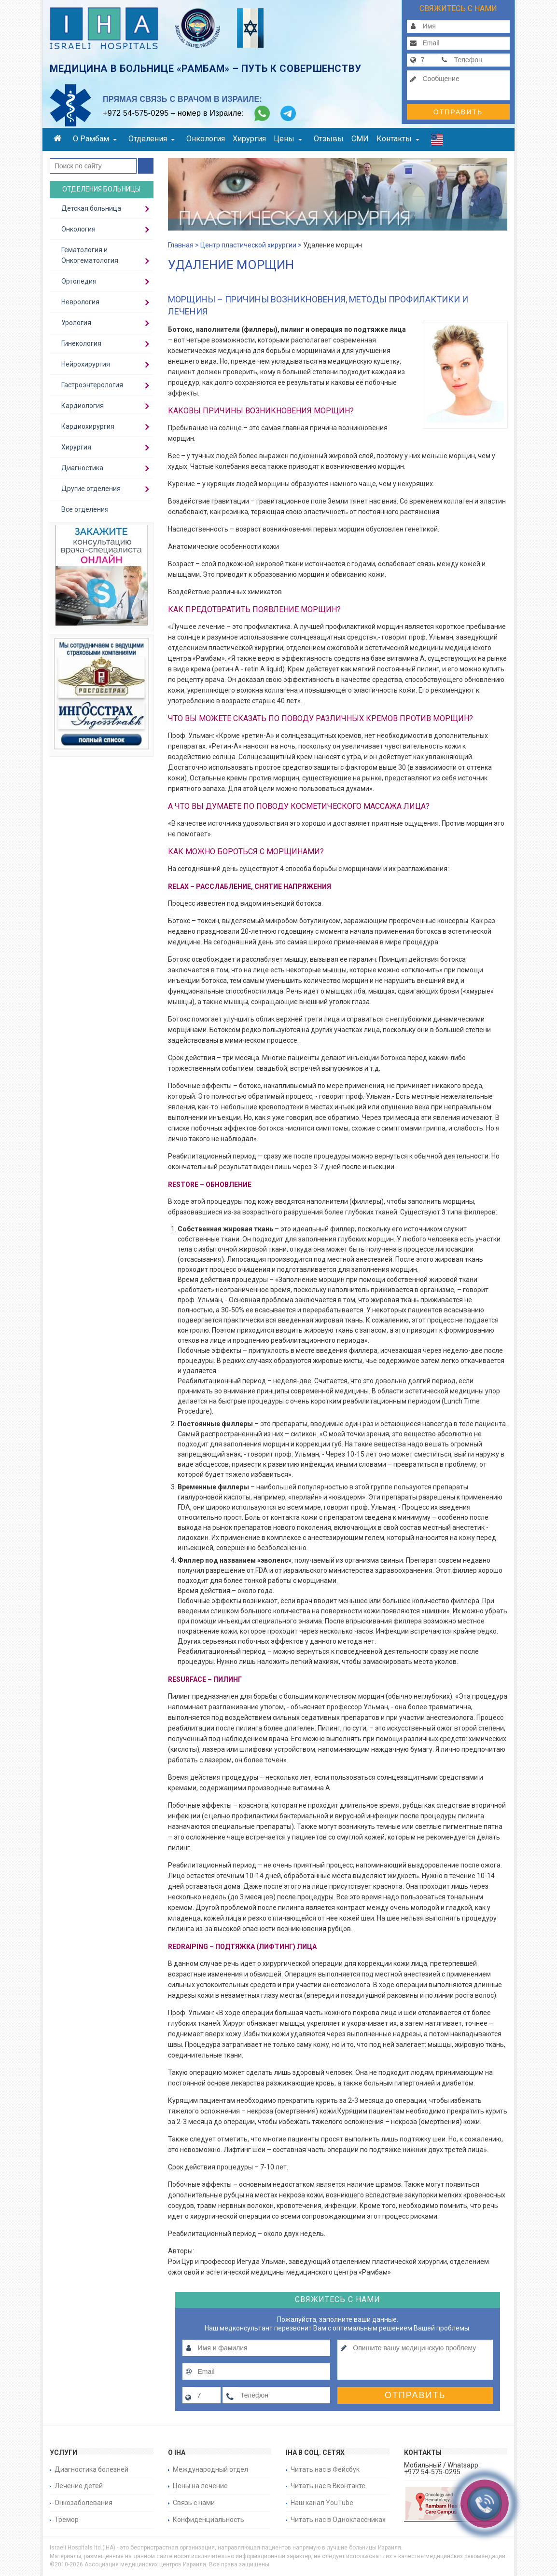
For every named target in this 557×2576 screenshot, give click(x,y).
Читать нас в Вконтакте (328, 2486)
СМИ (360, 138)
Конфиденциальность (208, 2519)
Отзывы (329, 138)
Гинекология (81, 343)
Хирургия (249, 138)
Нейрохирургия (85, 364)
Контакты (397, 138)
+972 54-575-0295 (135, 113)
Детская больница (91, 208)
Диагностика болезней (91, 2469)
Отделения (151, 138)
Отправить (458, 112)
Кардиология (82, 405)
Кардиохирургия (87, 426)
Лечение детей (79, 2486)
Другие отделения (91, 488)
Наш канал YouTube (322, 2503)
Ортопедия (79, 281)
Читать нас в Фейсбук (325, 2469)
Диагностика (82, 468)
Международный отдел (210, 2469)
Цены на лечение (200, 2486)
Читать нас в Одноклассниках (338, 2519)
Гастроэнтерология (92, 385)
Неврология (80, 302)
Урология (76, 323)
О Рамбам (95, 138)
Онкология (205, 138)
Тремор (67, 2519)
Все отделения (85, 509)
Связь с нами (194, 2503)
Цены (288, 138)
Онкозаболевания (83, 2503)
